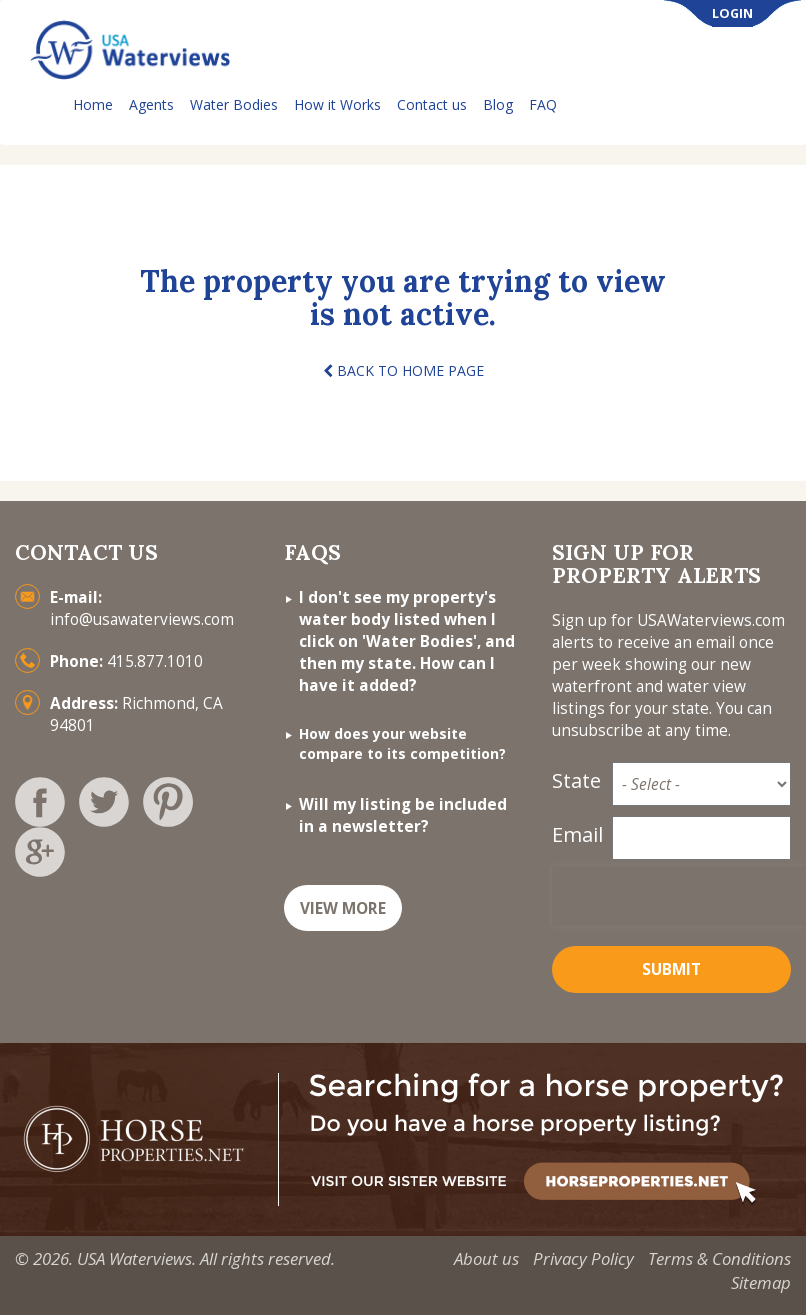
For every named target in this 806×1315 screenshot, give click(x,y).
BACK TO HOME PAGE (403, 370)
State (576, 780)
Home (93, 104)
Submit (671, 969)
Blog (498, 104)
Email (576, 834)
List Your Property (660, 105)
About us (486, 1258)
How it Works (337, 104)
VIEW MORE (343, 908)
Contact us (432, 104)
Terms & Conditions (719, 1258)
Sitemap (761, 1282)
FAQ (543, 104)
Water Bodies (234, 104)
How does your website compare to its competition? (402, 743)
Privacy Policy (583, 1258)
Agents (151, 104)
